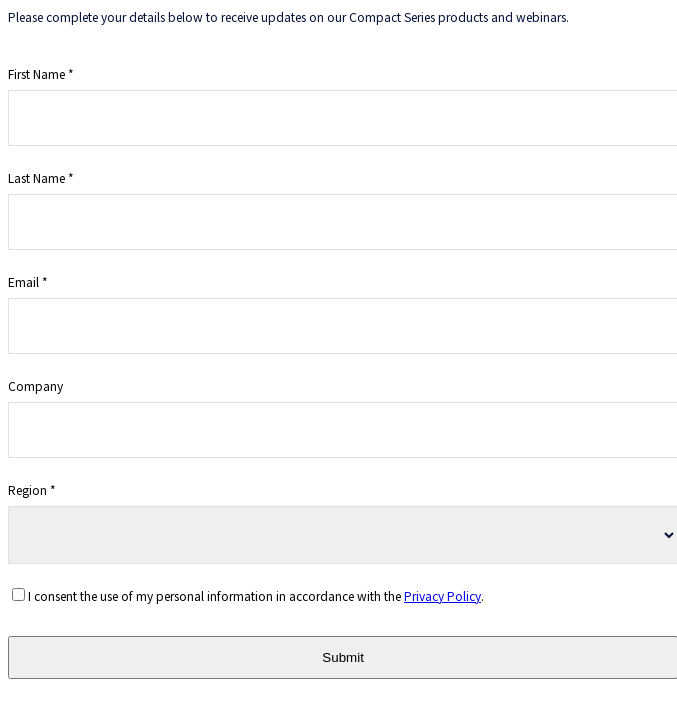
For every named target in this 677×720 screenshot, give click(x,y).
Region (27, 489)
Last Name (36, 177)
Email (23, 281)
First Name (36, 73)
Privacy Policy (442, 595)
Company (35, 385)
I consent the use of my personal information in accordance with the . (256, 595)
